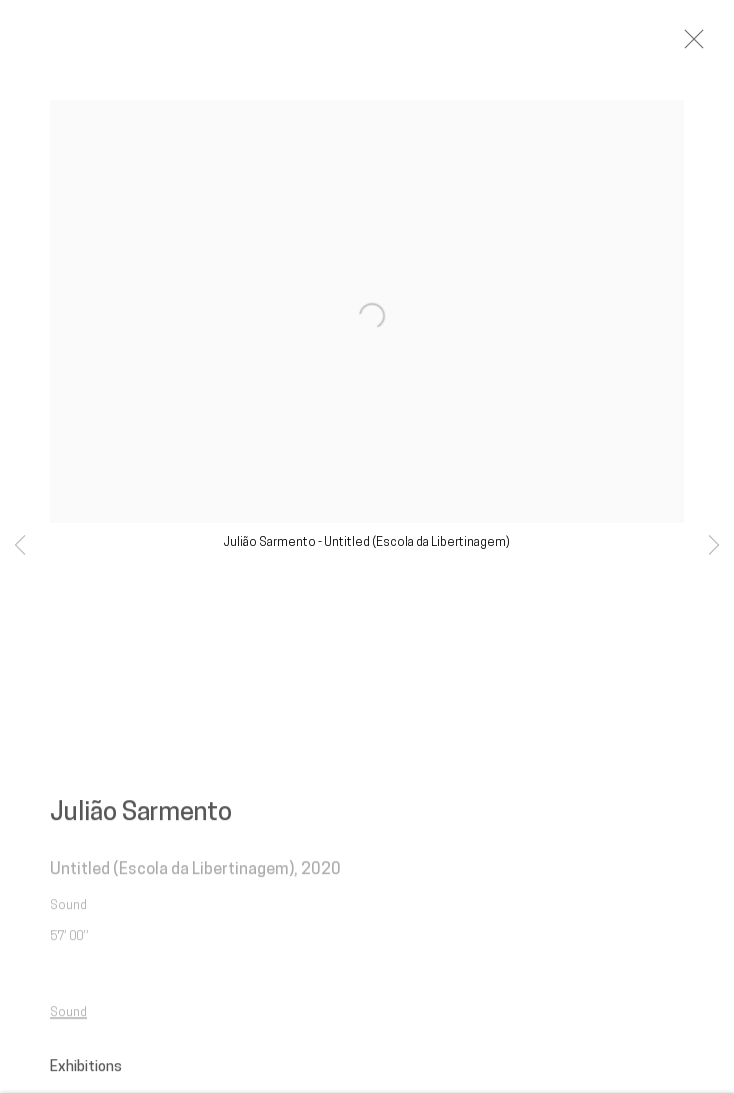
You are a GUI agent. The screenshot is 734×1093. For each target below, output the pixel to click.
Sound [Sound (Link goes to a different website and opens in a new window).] (68, 1021)
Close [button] (709, 45)
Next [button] (714, 546)
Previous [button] (20, 546)
